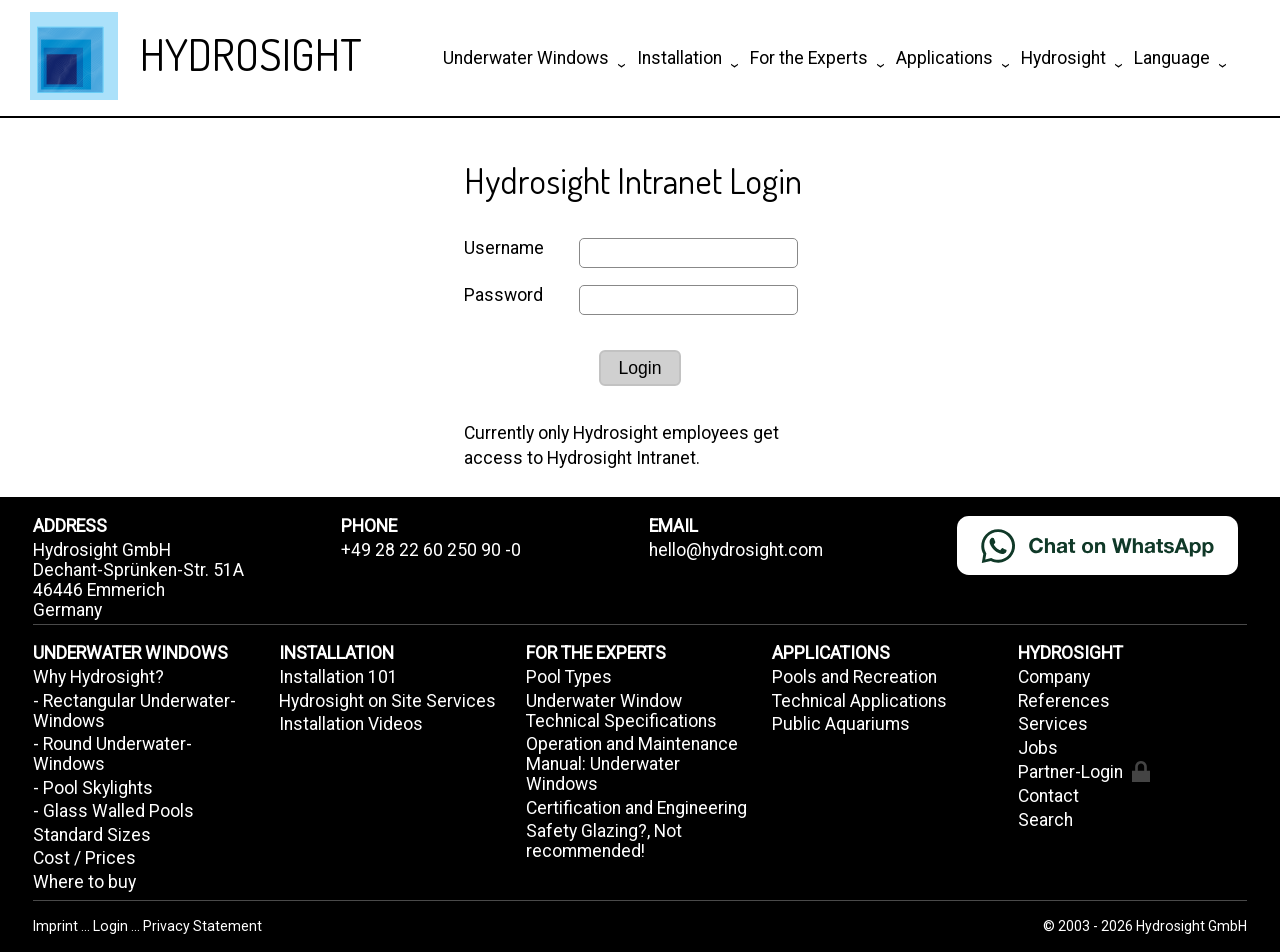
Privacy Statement (202, 926)
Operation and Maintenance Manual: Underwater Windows (632, 764)
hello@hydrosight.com (736, 550)
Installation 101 (338, 677)
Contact (1048, 796)
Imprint (57, 926)
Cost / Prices (84, 858)
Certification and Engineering (636, 808)
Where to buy (84, 882)
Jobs (1038, 748)
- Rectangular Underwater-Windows (134, 711)
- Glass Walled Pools (113, 811)
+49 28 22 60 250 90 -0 (431, 550)
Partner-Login (1083, 771)
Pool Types (569, 677)
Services (1053, 724)
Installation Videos (351, 724)
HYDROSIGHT (251, 53)
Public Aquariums (841, 724)
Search (1045, 820)
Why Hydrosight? (98, 677)
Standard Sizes (92, 835)
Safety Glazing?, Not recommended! (604, 841)
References (1064, 701)
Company (1054, 677)
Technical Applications (859, 701)
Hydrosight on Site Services (387, 701)
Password (503, 295)
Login (639, 368)
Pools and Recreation (854, 677)
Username (504, 248)
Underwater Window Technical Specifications (621, 711)
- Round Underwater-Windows (112, 754)
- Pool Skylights (93, 788)
